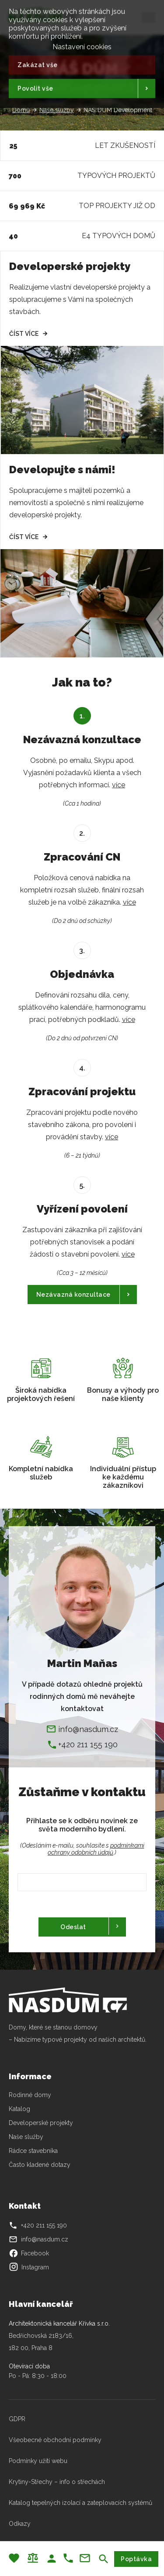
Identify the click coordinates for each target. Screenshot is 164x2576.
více (118, 785)
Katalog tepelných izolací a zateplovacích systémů (80, 2502)
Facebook (29, 2253)
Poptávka (136, 2559)
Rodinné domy (30, 2094)
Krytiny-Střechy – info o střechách (57, 2481)
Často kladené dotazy (39, 2164)
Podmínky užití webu (38, 2460)
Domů (21, 109)
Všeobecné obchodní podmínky (55, 2439)
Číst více (23, 333)
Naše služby (56, 109)
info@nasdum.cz (88, 1729)
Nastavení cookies (82, 45)
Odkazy (20, 2523)
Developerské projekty (41, 2122)
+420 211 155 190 (88, 1744)
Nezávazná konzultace (73, 1294)
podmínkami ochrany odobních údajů (96, 1849)
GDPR (17, 2418)
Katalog (20, 2108)
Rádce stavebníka (33, 2150)
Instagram (29, 2267)
